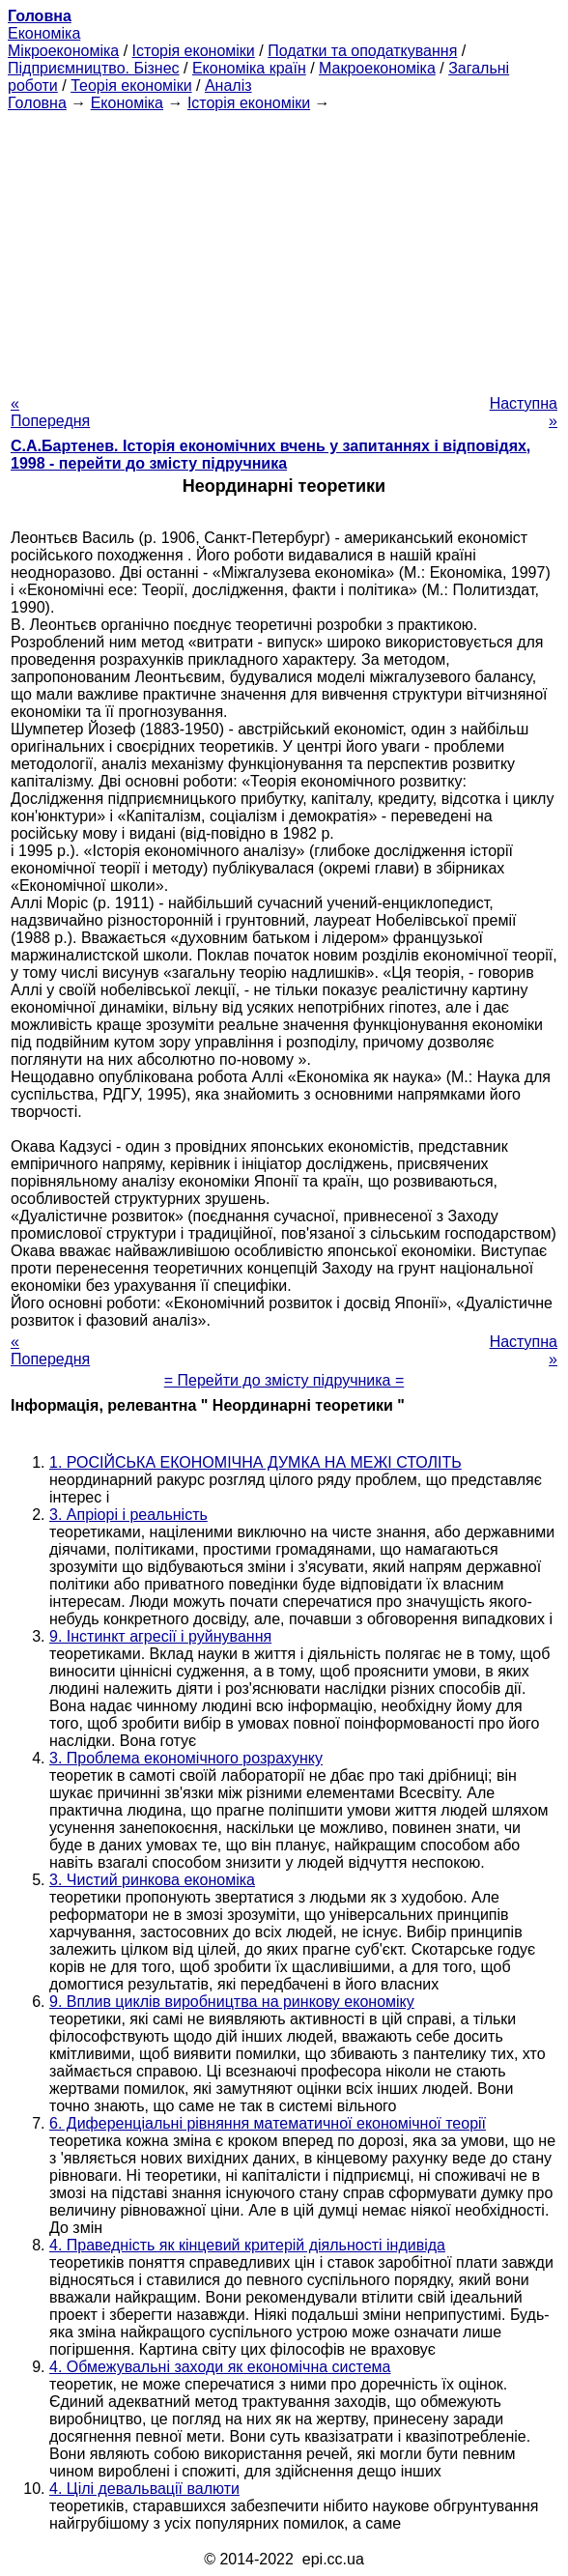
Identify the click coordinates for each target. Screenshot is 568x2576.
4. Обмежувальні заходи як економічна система (219, 2367)
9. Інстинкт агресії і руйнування (160, 1636)
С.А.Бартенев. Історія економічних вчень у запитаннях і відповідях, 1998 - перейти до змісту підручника (270, 455)
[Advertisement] (284, 247)
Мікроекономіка (63, 51)
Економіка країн (249, 68)
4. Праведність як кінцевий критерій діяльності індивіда (247, 2245)
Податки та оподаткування (362, 51)
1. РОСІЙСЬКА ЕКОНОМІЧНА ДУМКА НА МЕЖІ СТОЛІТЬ (255, 1462)
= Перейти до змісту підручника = (284, 1380)
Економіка (44, 33)
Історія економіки (193, 51)
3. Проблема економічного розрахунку (186, 1758)
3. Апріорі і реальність (128, 1514)
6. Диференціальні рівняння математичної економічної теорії (267, 2123)
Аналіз (228, 85)
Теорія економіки (131, 85)
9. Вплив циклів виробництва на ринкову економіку (231, 2001)
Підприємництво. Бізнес (94, 68)
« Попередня (50, 412)
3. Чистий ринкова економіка (152, 1880)
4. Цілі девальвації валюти (144, 2488)
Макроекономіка (377, 68)
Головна (37, 103)
